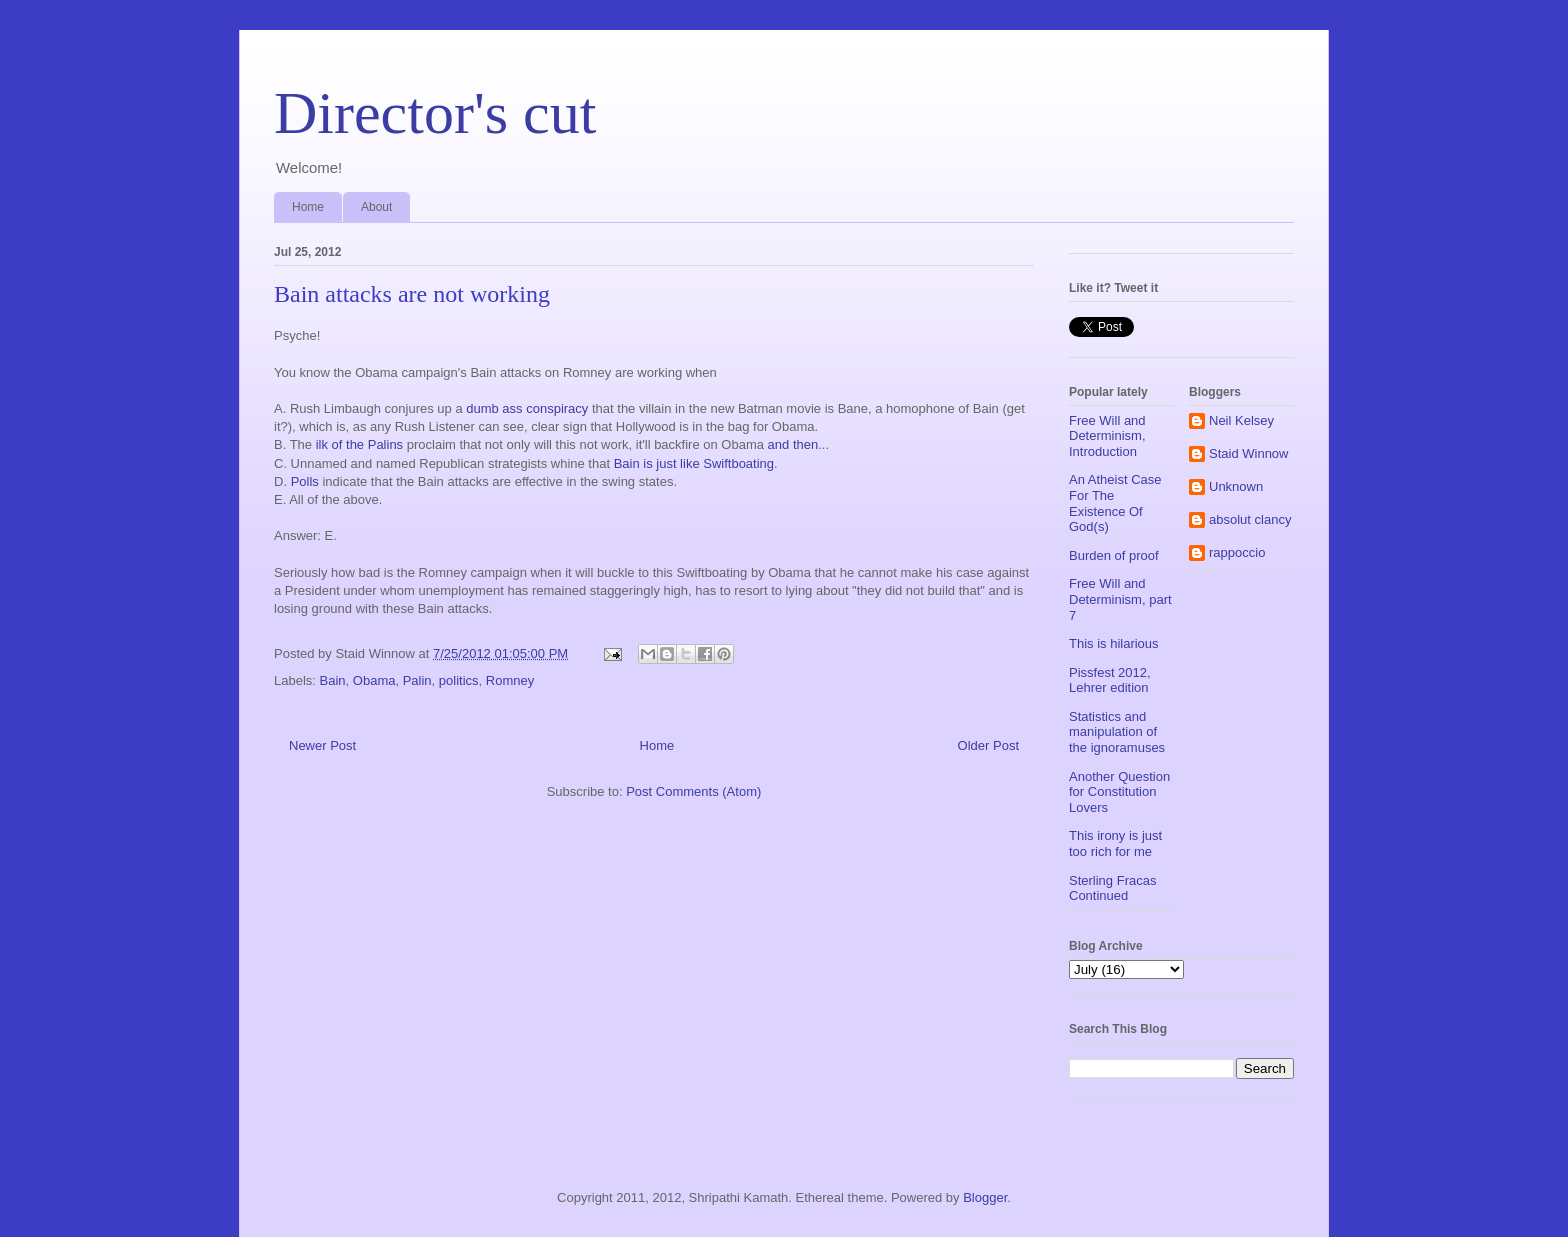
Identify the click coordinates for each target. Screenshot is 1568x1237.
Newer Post (322, 745)
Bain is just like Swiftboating (694, 463)
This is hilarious (1114, 643)
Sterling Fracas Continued (1112, 888)
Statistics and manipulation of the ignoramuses (1117, 732)
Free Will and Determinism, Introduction (1107, 436)
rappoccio (1237, 552)
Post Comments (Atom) (693, 791)
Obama (374, 680)
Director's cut (435, 113)
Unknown (1236, 486)
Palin (417, 680)
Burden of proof (1114, 555)
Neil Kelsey (1241, 420)
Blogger (985, 1197)
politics (459, 680)
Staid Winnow (1248, 453)
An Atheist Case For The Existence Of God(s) (1115, 503)
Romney (510, 680)
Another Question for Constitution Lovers (1119, 792)
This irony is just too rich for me (1115, 843)
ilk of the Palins (359, 444)
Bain (333, 680)
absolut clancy (1250, 519)
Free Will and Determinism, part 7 (1120, 599)
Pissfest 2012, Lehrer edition (1110, 680)
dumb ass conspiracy (527, 408)
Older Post (988, 745)
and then (793, 444)
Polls (305, 481)
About (376, 207)
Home (308, 207)
